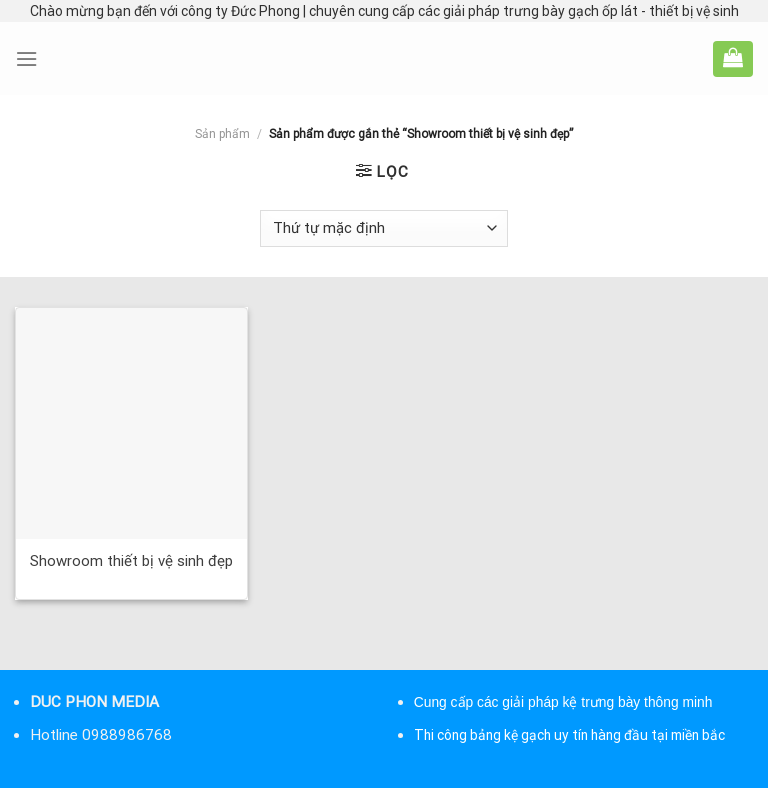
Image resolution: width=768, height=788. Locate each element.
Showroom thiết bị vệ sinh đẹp (131, 561)
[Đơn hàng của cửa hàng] (383, 228)
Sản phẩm (222, 134)
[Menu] (26, 59)
